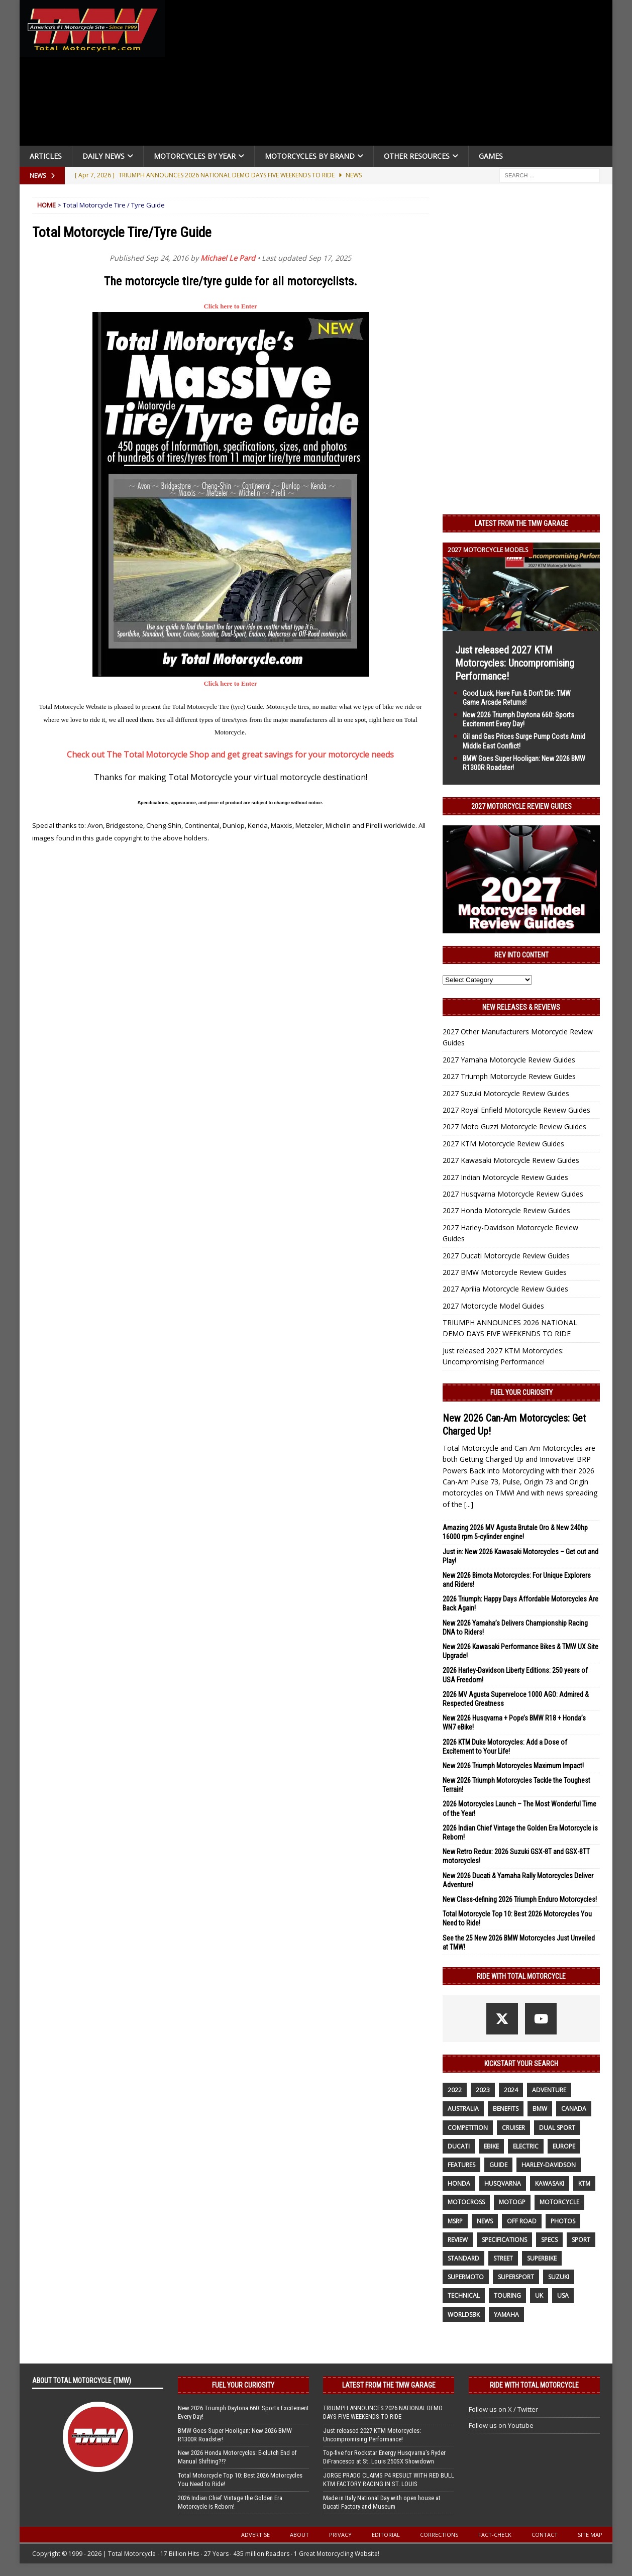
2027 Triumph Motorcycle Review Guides (509, 1076)
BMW (540, 2108)
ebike (491, 2146)
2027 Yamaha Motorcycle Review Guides (509, 1059)
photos (563, 2221)
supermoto (466, 2277)
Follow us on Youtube (501, 2425)
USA (563, 2295)
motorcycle (559, 2202)
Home (46, 204)
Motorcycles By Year (195, 156)
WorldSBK (464, 2314)
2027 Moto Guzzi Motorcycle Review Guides (514, 1126)
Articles (46, 156)
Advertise (255, 2534)
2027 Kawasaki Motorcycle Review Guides (511, 1160)
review (458, 2239)
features (461, 2165)
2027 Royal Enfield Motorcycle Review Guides (516, 1110)
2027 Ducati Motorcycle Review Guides (506, 1255)
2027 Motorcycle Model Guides (493, 1306)
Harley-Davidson (548, 2165)
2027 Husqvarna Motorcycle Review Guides (513, 1194)
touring (507, 2295)
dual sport (557, 2127)
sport (581, 2239)
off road (522, 2221)
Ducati (459, 2146)
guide (498, 2165)
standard (463, 2258)
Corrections (439, 2534)
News (485, 2221)
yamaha (506, 2314)
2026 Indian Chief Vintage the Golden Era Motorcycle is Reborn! (230, 2502)
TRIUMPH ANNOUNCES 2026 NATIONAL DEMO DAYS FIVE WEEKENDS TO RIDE (383, 2412)
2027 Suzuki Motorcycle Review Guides (506, 1093)
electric (526, 2146)
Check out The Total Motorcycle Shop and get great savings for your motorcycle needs (230, 754)
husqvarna (502, 2183)
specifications (504, 2239)
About (299, 2534)
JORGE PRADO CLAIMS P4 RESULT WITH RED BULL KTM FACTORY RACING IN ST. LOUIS (388, 2480)
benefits (505, 2108)
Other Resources (417, 156)
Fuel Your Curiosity (521, 1392)
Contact (545, 2534)
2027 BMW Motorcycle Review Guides (505, 1272)
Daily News (103, 156)
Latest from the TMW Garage (521, 523)
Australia (463, 2108)
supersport (516, 2277)
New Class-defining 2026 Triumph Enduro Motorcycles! (520, 1899)
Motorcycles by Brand (310, 156)
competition (468, 2127)
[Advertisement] (392, 75)
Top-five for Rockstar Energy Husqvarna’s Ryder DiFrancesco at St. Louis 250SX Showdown (384, 2457)
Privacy (340, 2534)
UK (539, 2295)
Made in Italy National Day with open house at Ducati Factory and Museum (382, 2502)
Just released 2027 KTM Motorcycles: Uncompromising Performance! (514, 663)
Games (491, 156)
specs (549, 2239)
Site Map (590, 2534)
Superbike (542, 2258)
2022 (455, 2090)
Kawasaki (549, 2183)
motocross (466, 2202)
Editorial (386, 2534)
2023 (483, 2090)
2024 (511, 2090)
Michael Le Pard (227, 258)
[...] (468, 1504)
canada (573, 2108)
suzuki (558, 2277)
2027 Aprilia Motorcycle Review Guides (505, 1289)
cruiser (513, 2127)
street (503, 2258)
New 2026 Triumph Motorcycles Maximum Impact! (513, 1766)
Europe (564, 2146)
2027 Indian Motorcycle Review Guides (505, 1177)
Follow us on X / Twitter (503, 2409)
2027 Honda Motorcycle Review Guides (506, 1210)
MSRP (455, 2221)
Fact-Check (494, 2534)
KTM (584, 2183)
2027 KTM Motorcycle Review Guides (503, 1143)
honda (459, 2183)
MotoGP (512, 2202)
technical (464, 2295)
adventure (549, 2090)
